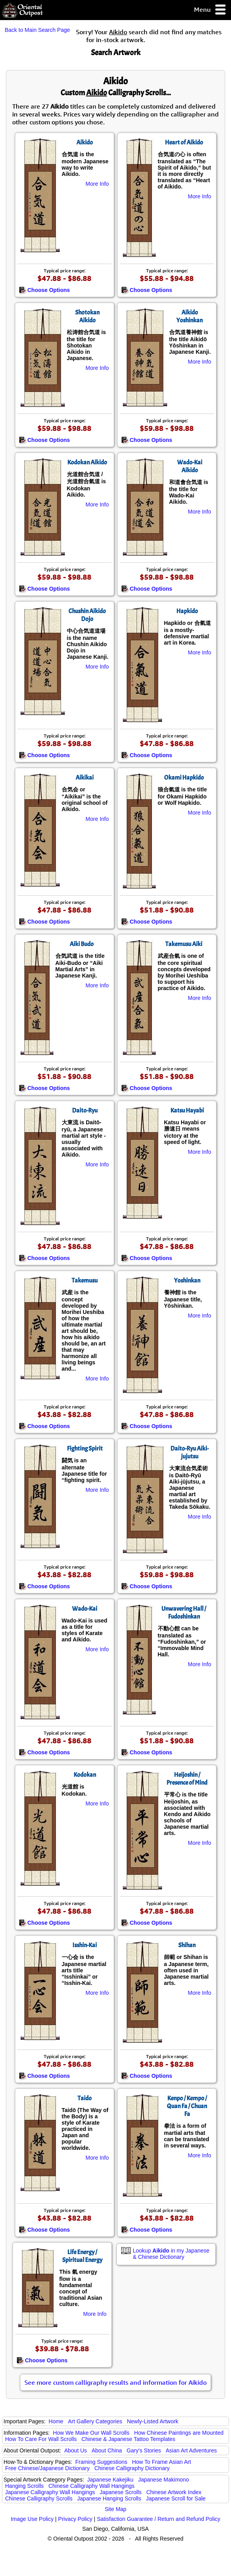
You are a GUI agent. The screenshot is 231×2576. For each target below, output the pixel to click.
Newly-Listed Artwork (152, 2421)
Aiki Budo (82, 944)
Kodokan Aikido (87, 462)
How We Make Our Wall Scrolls (91, 2433)
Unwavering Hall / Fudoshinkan (183, 1613)
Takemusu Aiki (183, 944)
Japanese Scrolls (121, 2492)
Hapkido (187, 611)
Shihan (187, 1945)
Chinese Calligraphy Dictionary (132, 2468)
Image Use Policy (32, 2519)
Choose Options (44, 290)
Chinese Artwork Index (173, 2492)
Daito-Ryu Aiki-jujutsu (189, 1452)
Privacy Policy (75, 2519)
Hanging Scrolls (24, 2486)
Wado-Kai (84, 1609)
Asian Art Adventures (191, 2450)
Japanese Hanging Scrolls (109, 2498)
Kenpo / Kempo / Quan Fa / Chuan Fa (187, 2106)
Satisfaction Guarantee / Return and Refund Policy (158, 2519)
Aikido (84, 142)
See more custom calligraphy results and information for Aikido (115, 2382)
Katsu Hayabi (187, 1110)
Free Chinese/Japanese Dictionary (47, 2468)
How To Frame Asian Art (161, 2462)
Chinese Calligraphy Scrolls (38, 2498)
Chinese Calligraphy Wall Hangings (91, 2486)
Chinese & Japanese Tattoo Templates (128, 2439)
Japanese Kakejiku (110, 2479)
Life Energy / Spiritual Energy (82, 2256)
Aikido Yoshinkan (189, 316)
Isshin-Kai (84, 1945)
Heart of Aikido (184, 142)
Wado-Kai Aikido (189, 466)
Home (56, 2421)
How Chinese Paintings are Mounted (179, 2433)
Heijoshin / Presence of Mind (186, 1779)
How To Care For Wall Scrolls (41, 2439)
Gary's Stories (144, 2450)
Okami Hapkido (184, 778)
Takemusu (85, 1280)
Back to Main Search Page (37, 30)
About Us (75, 2450)
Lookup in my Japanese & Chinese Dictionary (171, 2253)
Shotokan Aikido (87, 316)
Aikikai (85, 778)
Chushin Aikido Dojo (87, 615)
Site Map (115, 2509)
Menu (210, 10)
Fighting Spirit (85, 1448)
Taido (85, 2098)
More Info (97, 184)
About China (107, 2450)
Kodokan (85, 1775)
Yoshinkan (187, 1280)
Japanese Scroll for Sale (176, 2498)
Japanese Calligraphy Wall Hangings (50, 2492)
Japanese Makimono (163, 2479)
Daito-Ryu (85, 1110)
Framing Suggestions (101, 2462)
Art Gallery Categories (95, 2421)
